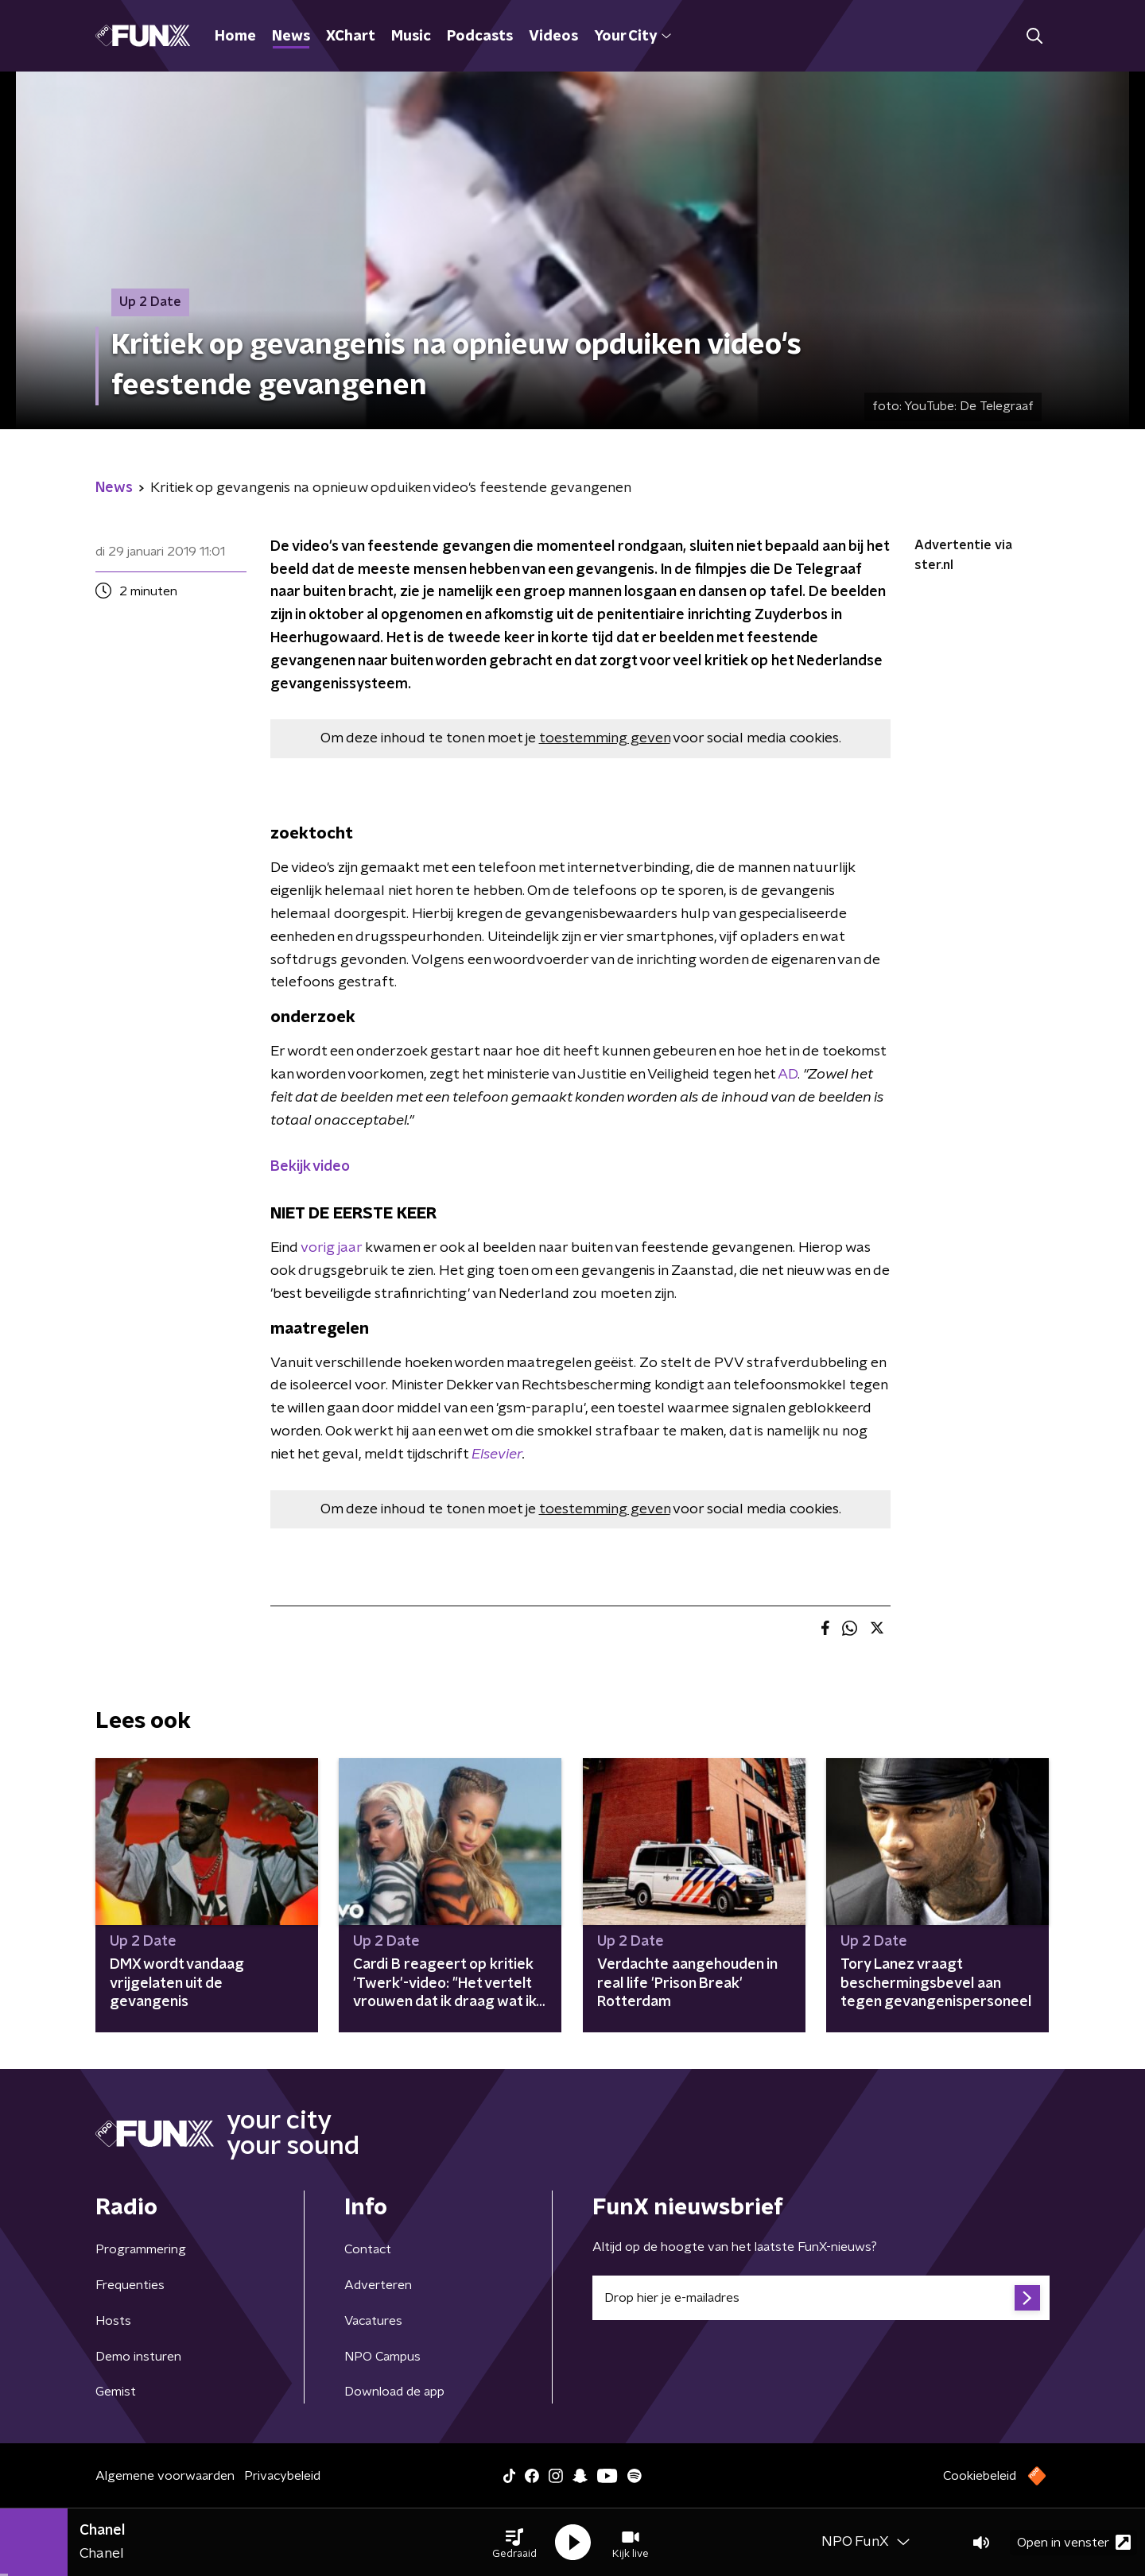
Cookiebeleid (979, 2475)
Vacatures (373, 2321)
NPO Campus (382, 2356)
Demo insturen (138, 2356)
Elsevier (497, 1454)
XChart (350, 36)
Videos (553, 36)
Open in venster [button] (1074, 2542)
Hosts (113, 2321)
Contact (367, 2249)
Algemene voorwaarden (165, 2475)
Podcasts (480, 36)
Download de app (394, 2391)
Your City (632, 36)
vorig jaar (331, 1248)
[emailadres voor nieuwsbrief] (821, 2298)
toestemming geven (604, 738)
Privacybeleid (282, 2475)
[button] (514, 2542)
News (291, 36)
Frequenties (130, 2285)
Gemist (115, 2391)
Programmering (140, 2249)
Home (235, 36)
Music (411, 36)
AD (788, 1074)
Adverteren (378, 2285)
